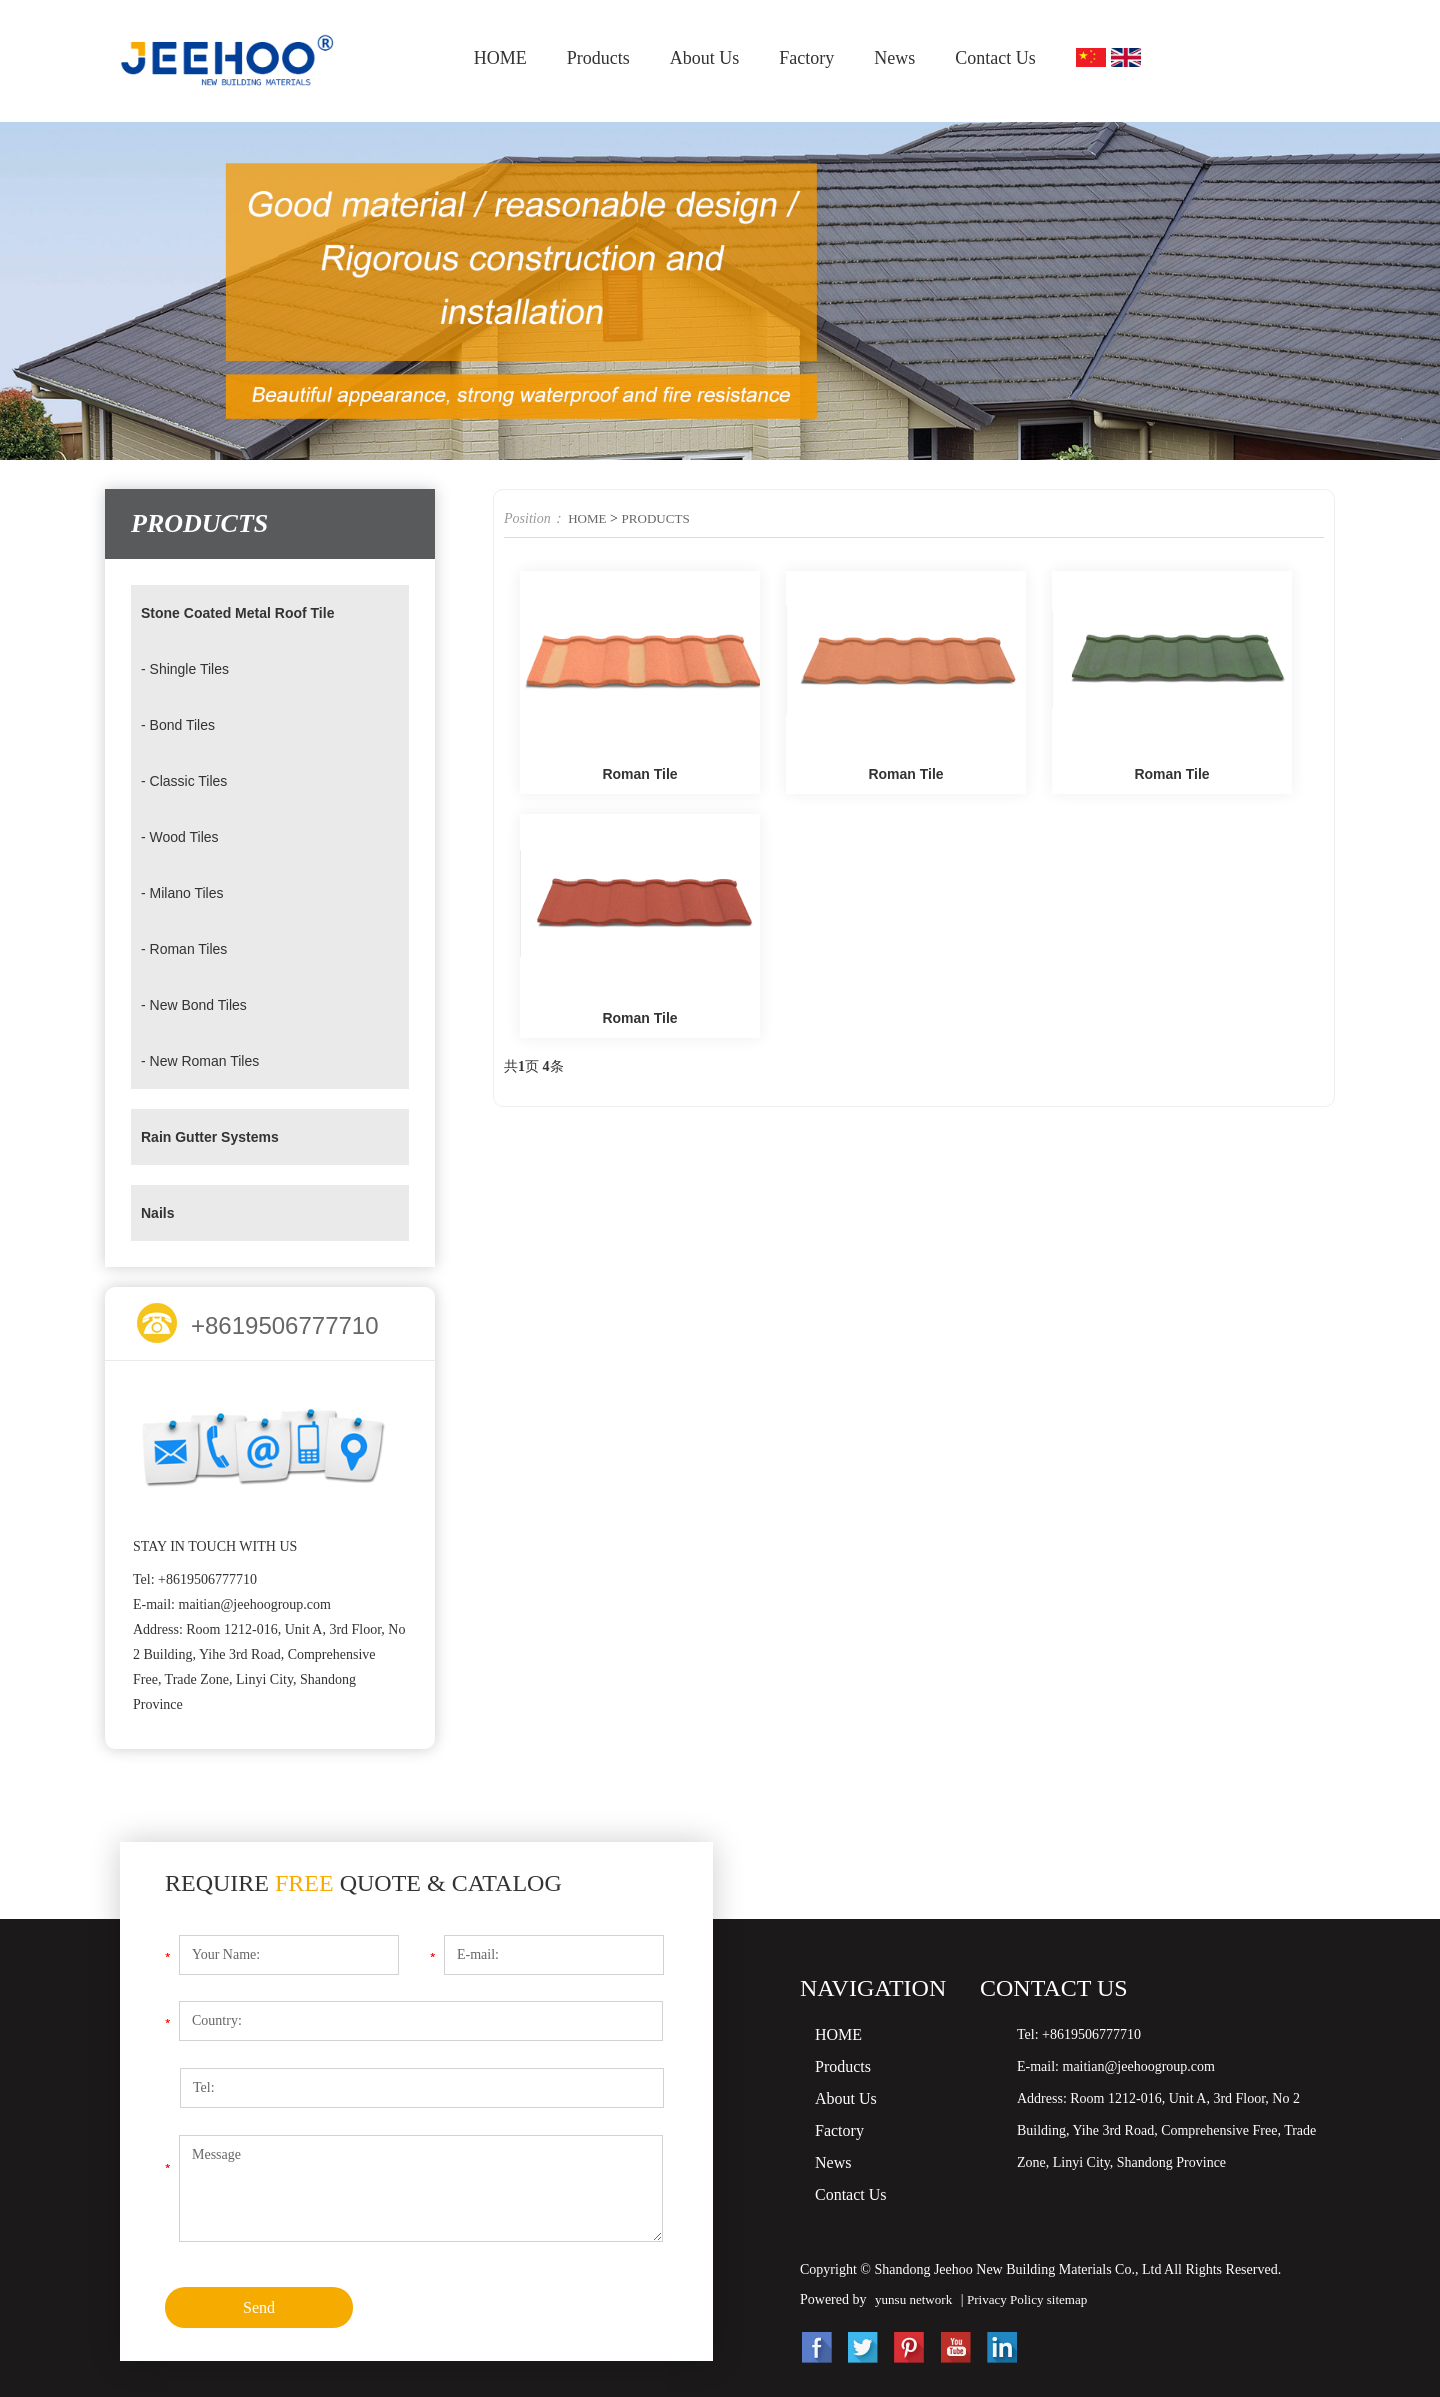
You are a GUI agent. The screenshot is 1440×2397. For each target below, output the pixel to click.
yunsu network (916, 2299)
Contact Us (995, 58)
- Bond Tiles (183, 724)
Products (598, 58)
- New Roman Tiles (208, 1060)
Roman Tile (639, 775)
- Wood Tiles (185, 836)
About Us (705, 58)
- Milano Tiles (188, 892)
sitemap (1080, 2299)
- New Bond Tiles (201, 1004)
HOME (500, 58)
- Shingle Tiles (191, 668)
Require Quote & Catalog (363, 1883)
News (894, 58)
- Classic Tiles (190, 780)
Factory (806, 58)
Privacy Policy (1016, 2299)
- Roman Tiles (190, 948)
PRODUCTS (660, 518)
